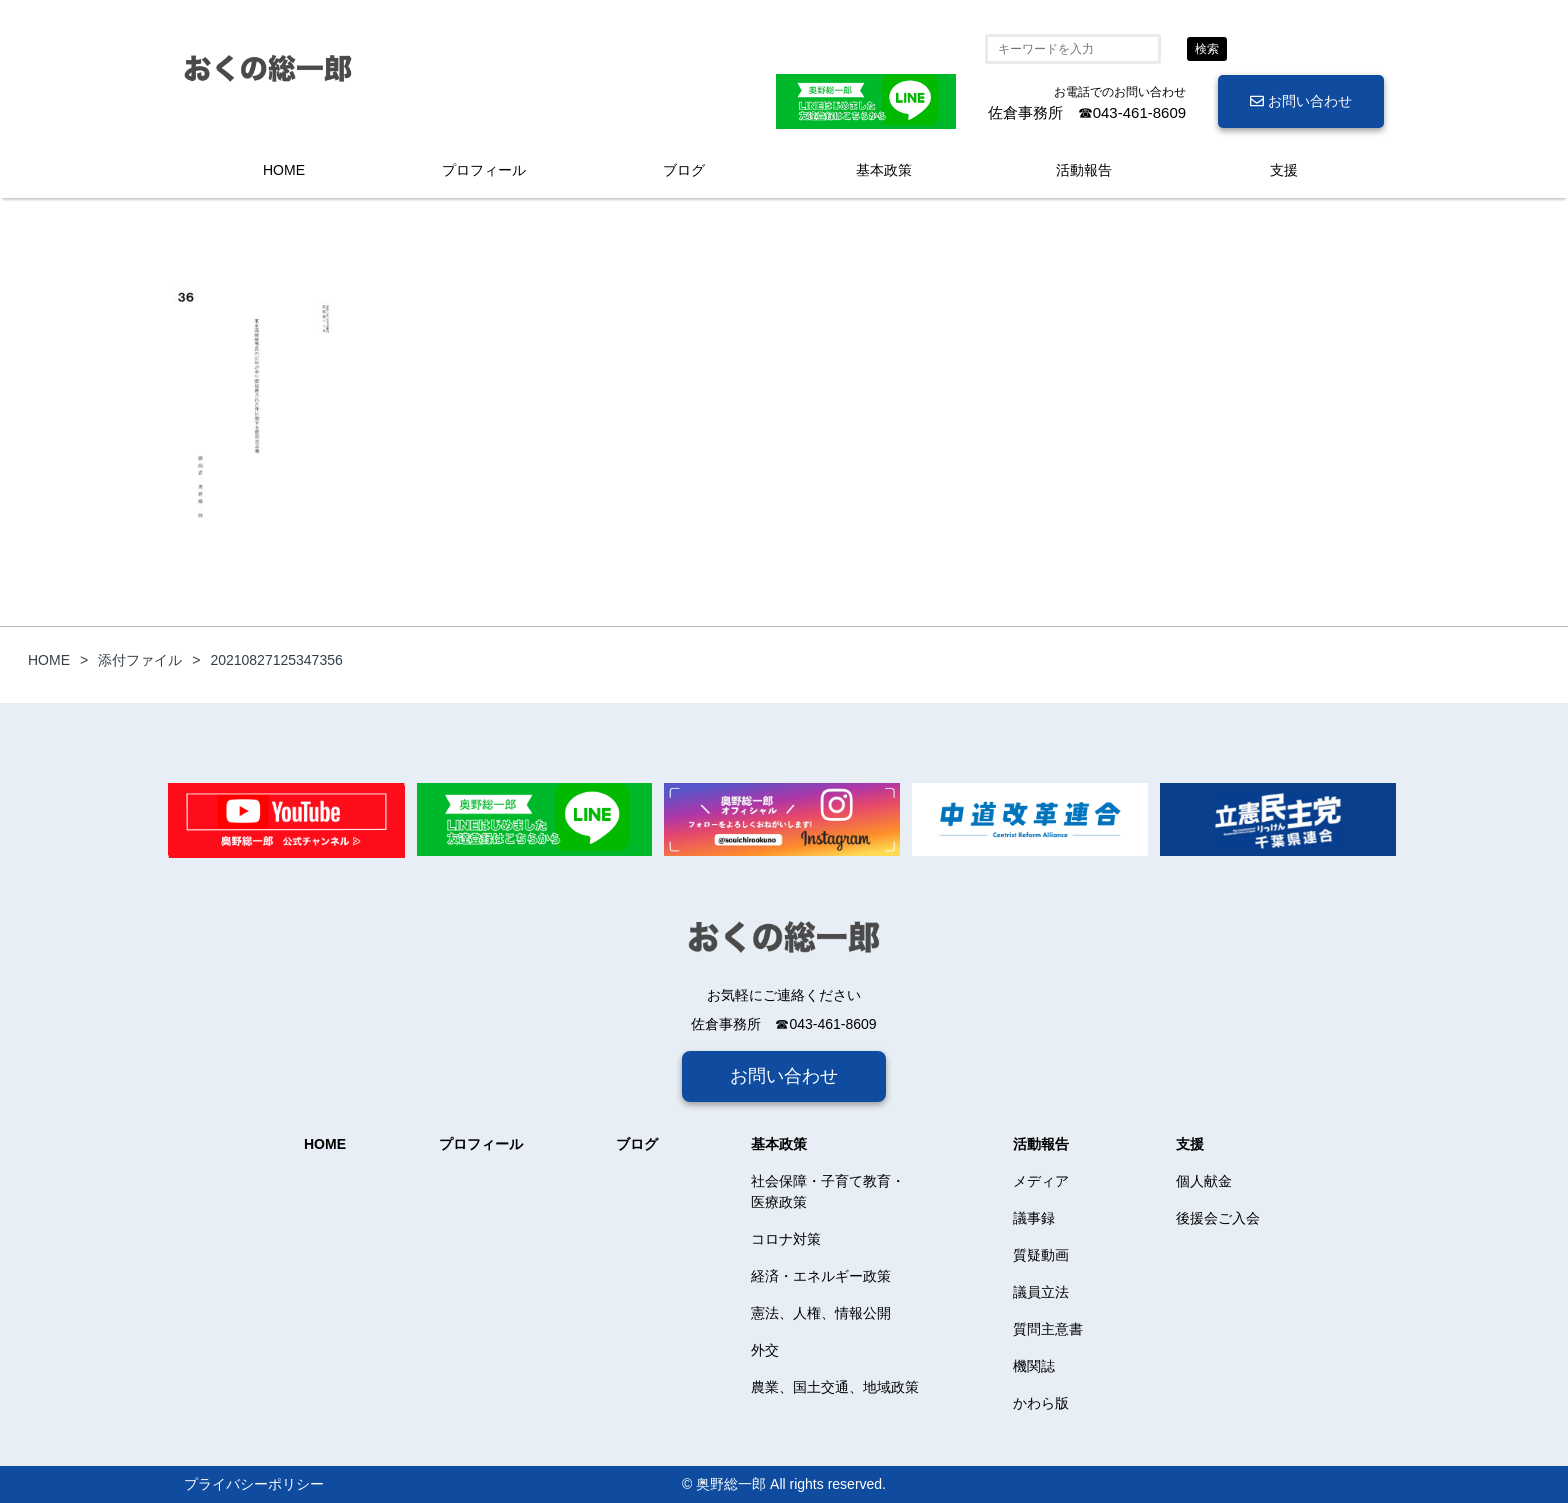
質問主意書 (1048, 1329)
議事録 (1034, 1218)
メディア (1041, 1181)
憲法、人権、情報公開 (821, 1313)
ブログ (684, 170)
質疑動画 (1041, 1255)
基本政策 (884, 170)
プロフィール (484, 170)
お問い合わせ (1301, 101)
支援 (1284, 170)
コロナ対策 (786, 1239)
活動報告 (1084, 170)
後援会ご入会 (1218, 1218)
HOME (284, 170)
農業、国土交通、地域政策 (835, 1387)
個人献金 (1204, 1181)
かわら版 (1041, 1403)
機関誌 (1034, 1366)
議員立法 (1041, 1292)
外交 (765, 1350)
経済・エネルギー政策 (821, 1276)
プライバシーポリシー (254, 1484)
